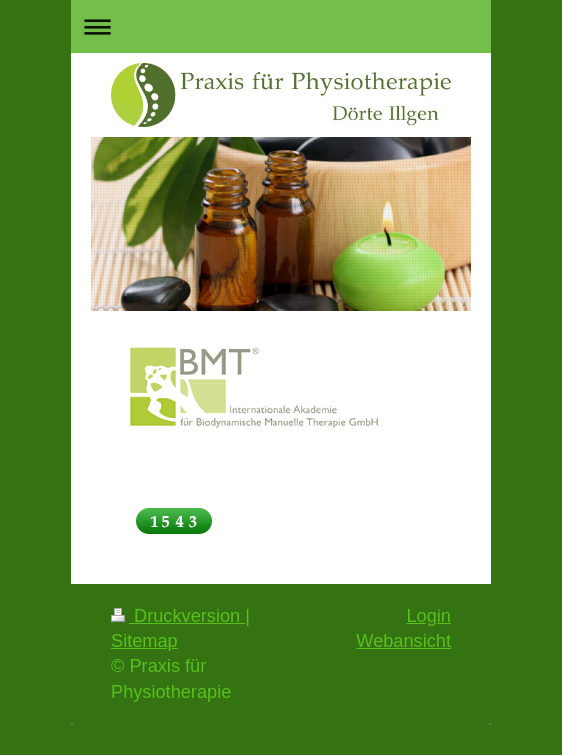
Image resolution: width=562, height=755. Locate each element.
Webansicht (403, 641)
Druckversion (178, 616)
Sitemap (144, 641)
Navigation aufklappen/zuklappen (281, 26)
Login (428, 616)
